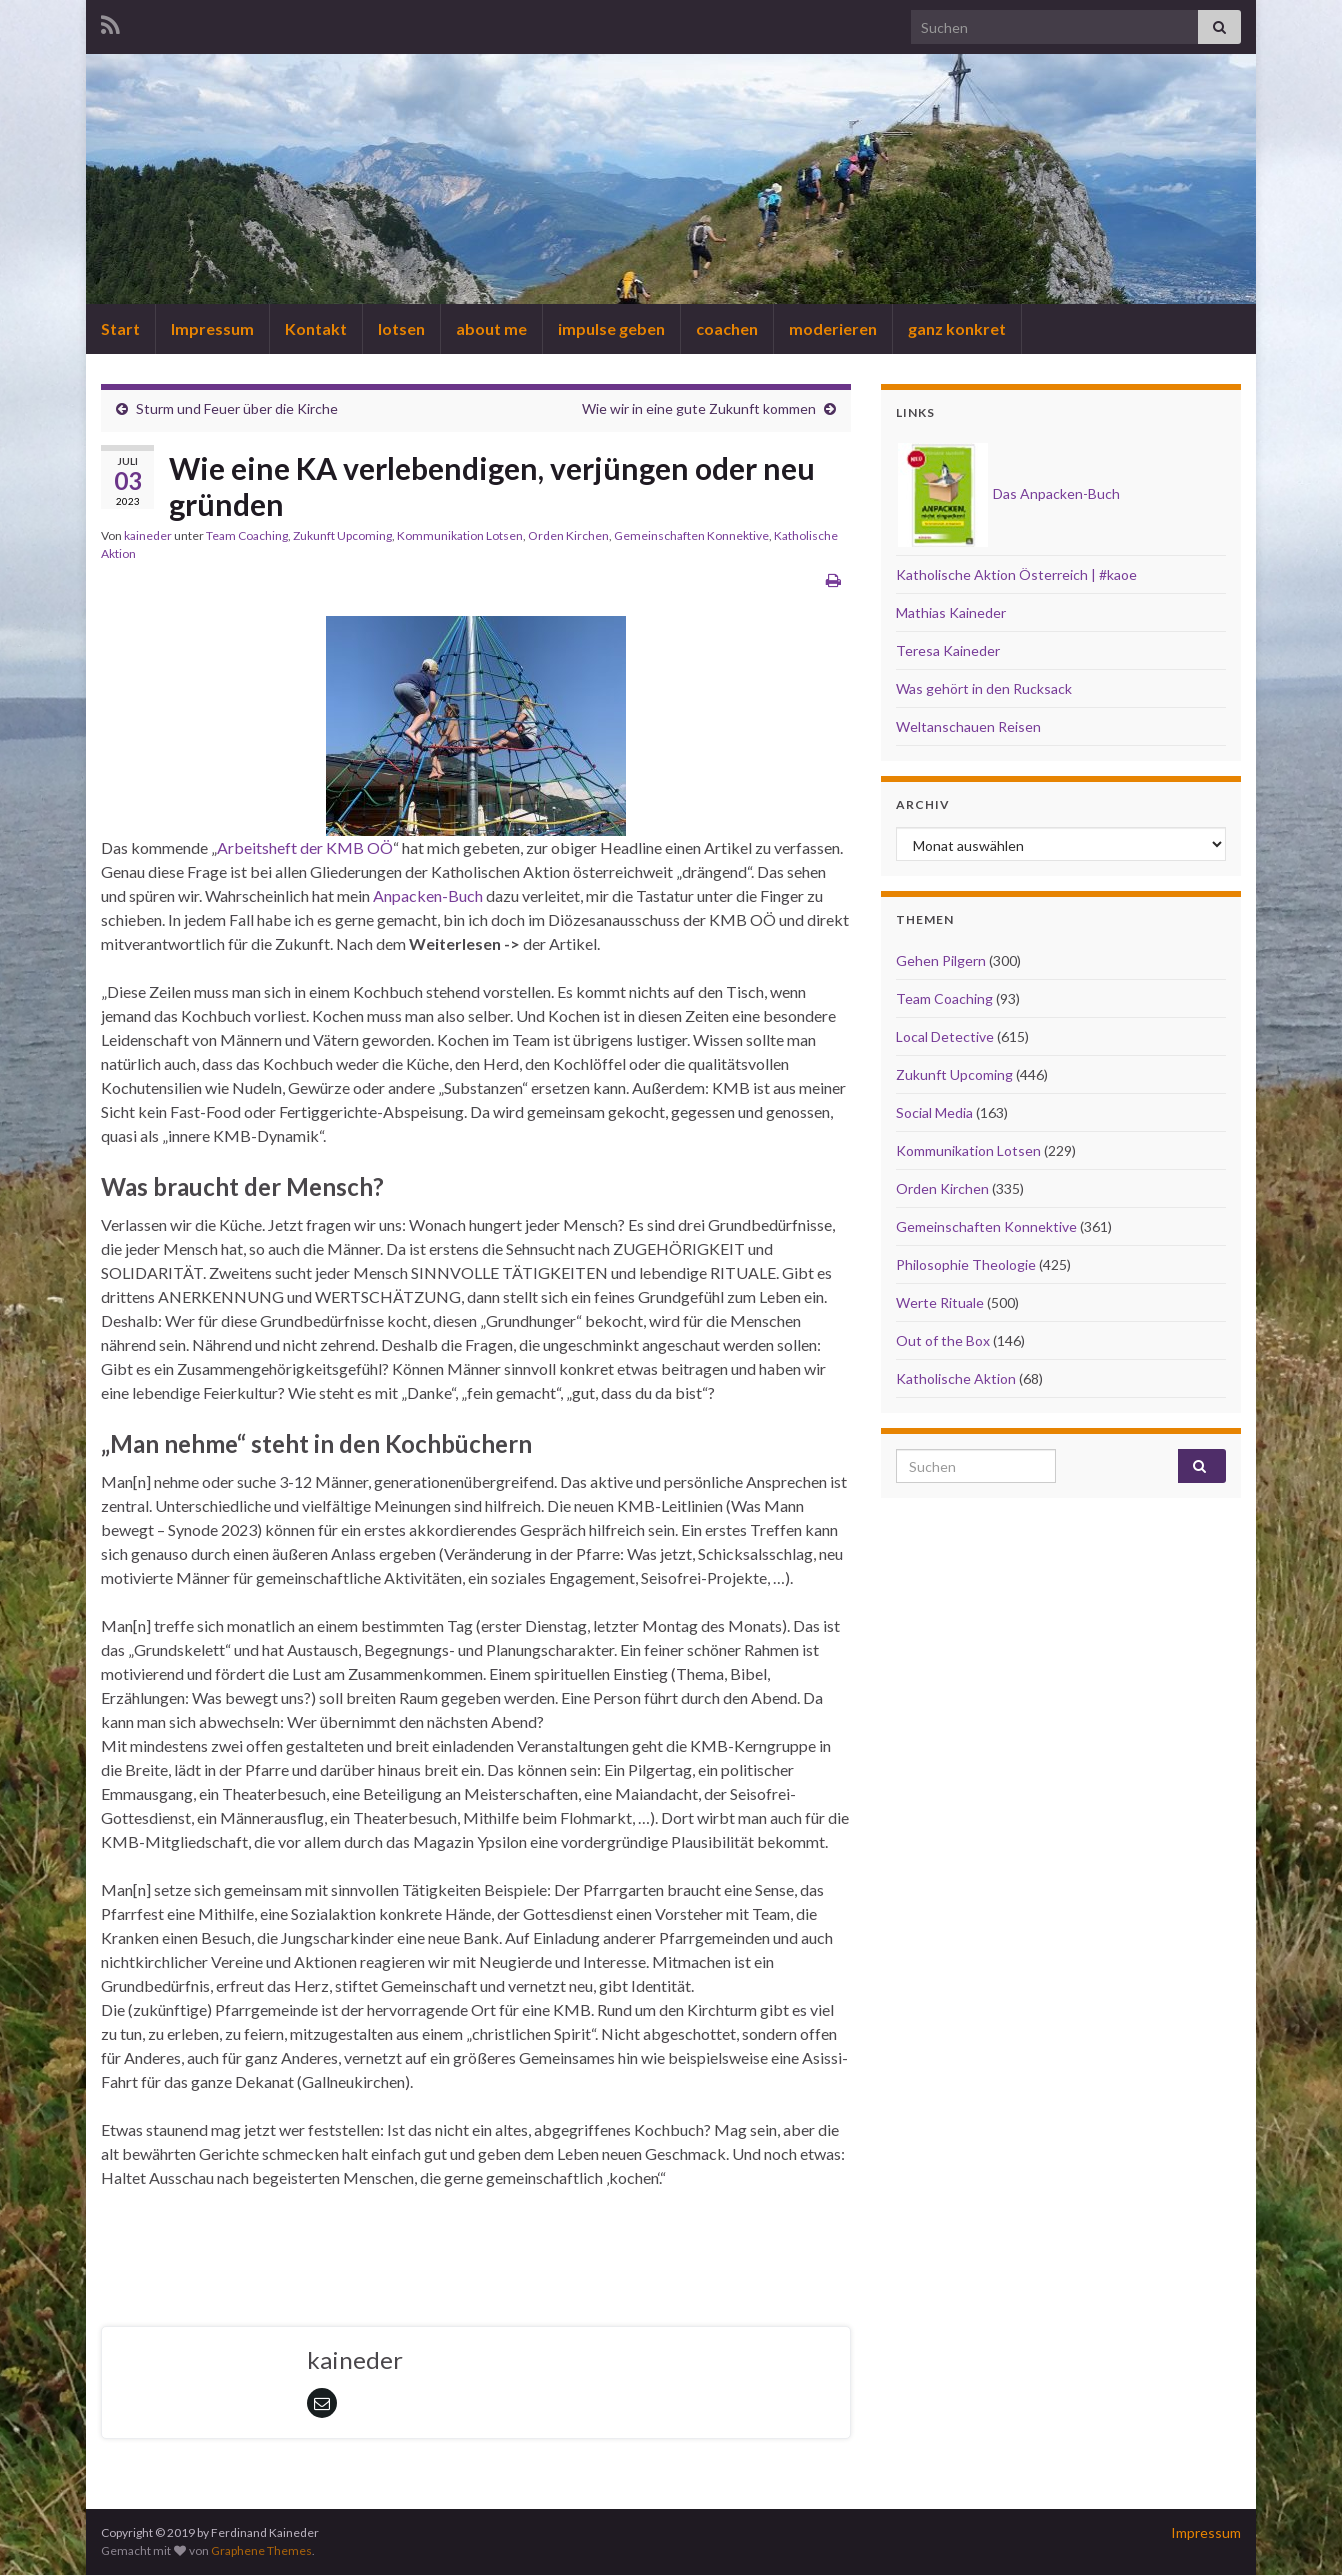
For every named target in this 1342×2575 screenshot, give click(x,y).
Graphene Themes (261, 2550)
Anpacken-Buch (428, 895)
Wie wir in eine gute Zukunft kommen (699, 408)
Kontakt (316, 328)
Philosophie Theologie (966, 1264)
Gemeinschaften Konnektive (691, 535)
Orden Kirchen (568, 535)
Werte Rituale (940, 1302)
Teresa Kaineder (948, 650)
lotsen (401, 328)
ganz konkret (957, 328)
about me (491, 328)
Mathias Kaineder (951, 612)
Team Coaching (247, 535)
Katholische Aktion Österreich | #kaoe (1016, 574)
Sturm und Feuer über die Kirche (237, 408)
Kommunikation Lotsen (460, 535)
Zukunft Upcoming (342, 535)
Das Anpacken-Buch (1009, 493)
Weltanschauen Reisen (968, 726)
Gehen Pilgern (941, 960)
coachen (727, 328)
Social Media (934, 1112)
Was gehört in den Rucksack (984, 688)
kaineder (148, 535)
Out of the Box (943, 1340)
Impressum (212, 328)
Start (120, 328)
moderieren (833, 328)
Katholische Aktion (956, 1378)
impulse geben (611, 328)
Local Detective (945, 1036)
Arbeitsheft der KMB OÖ (305, 847)
